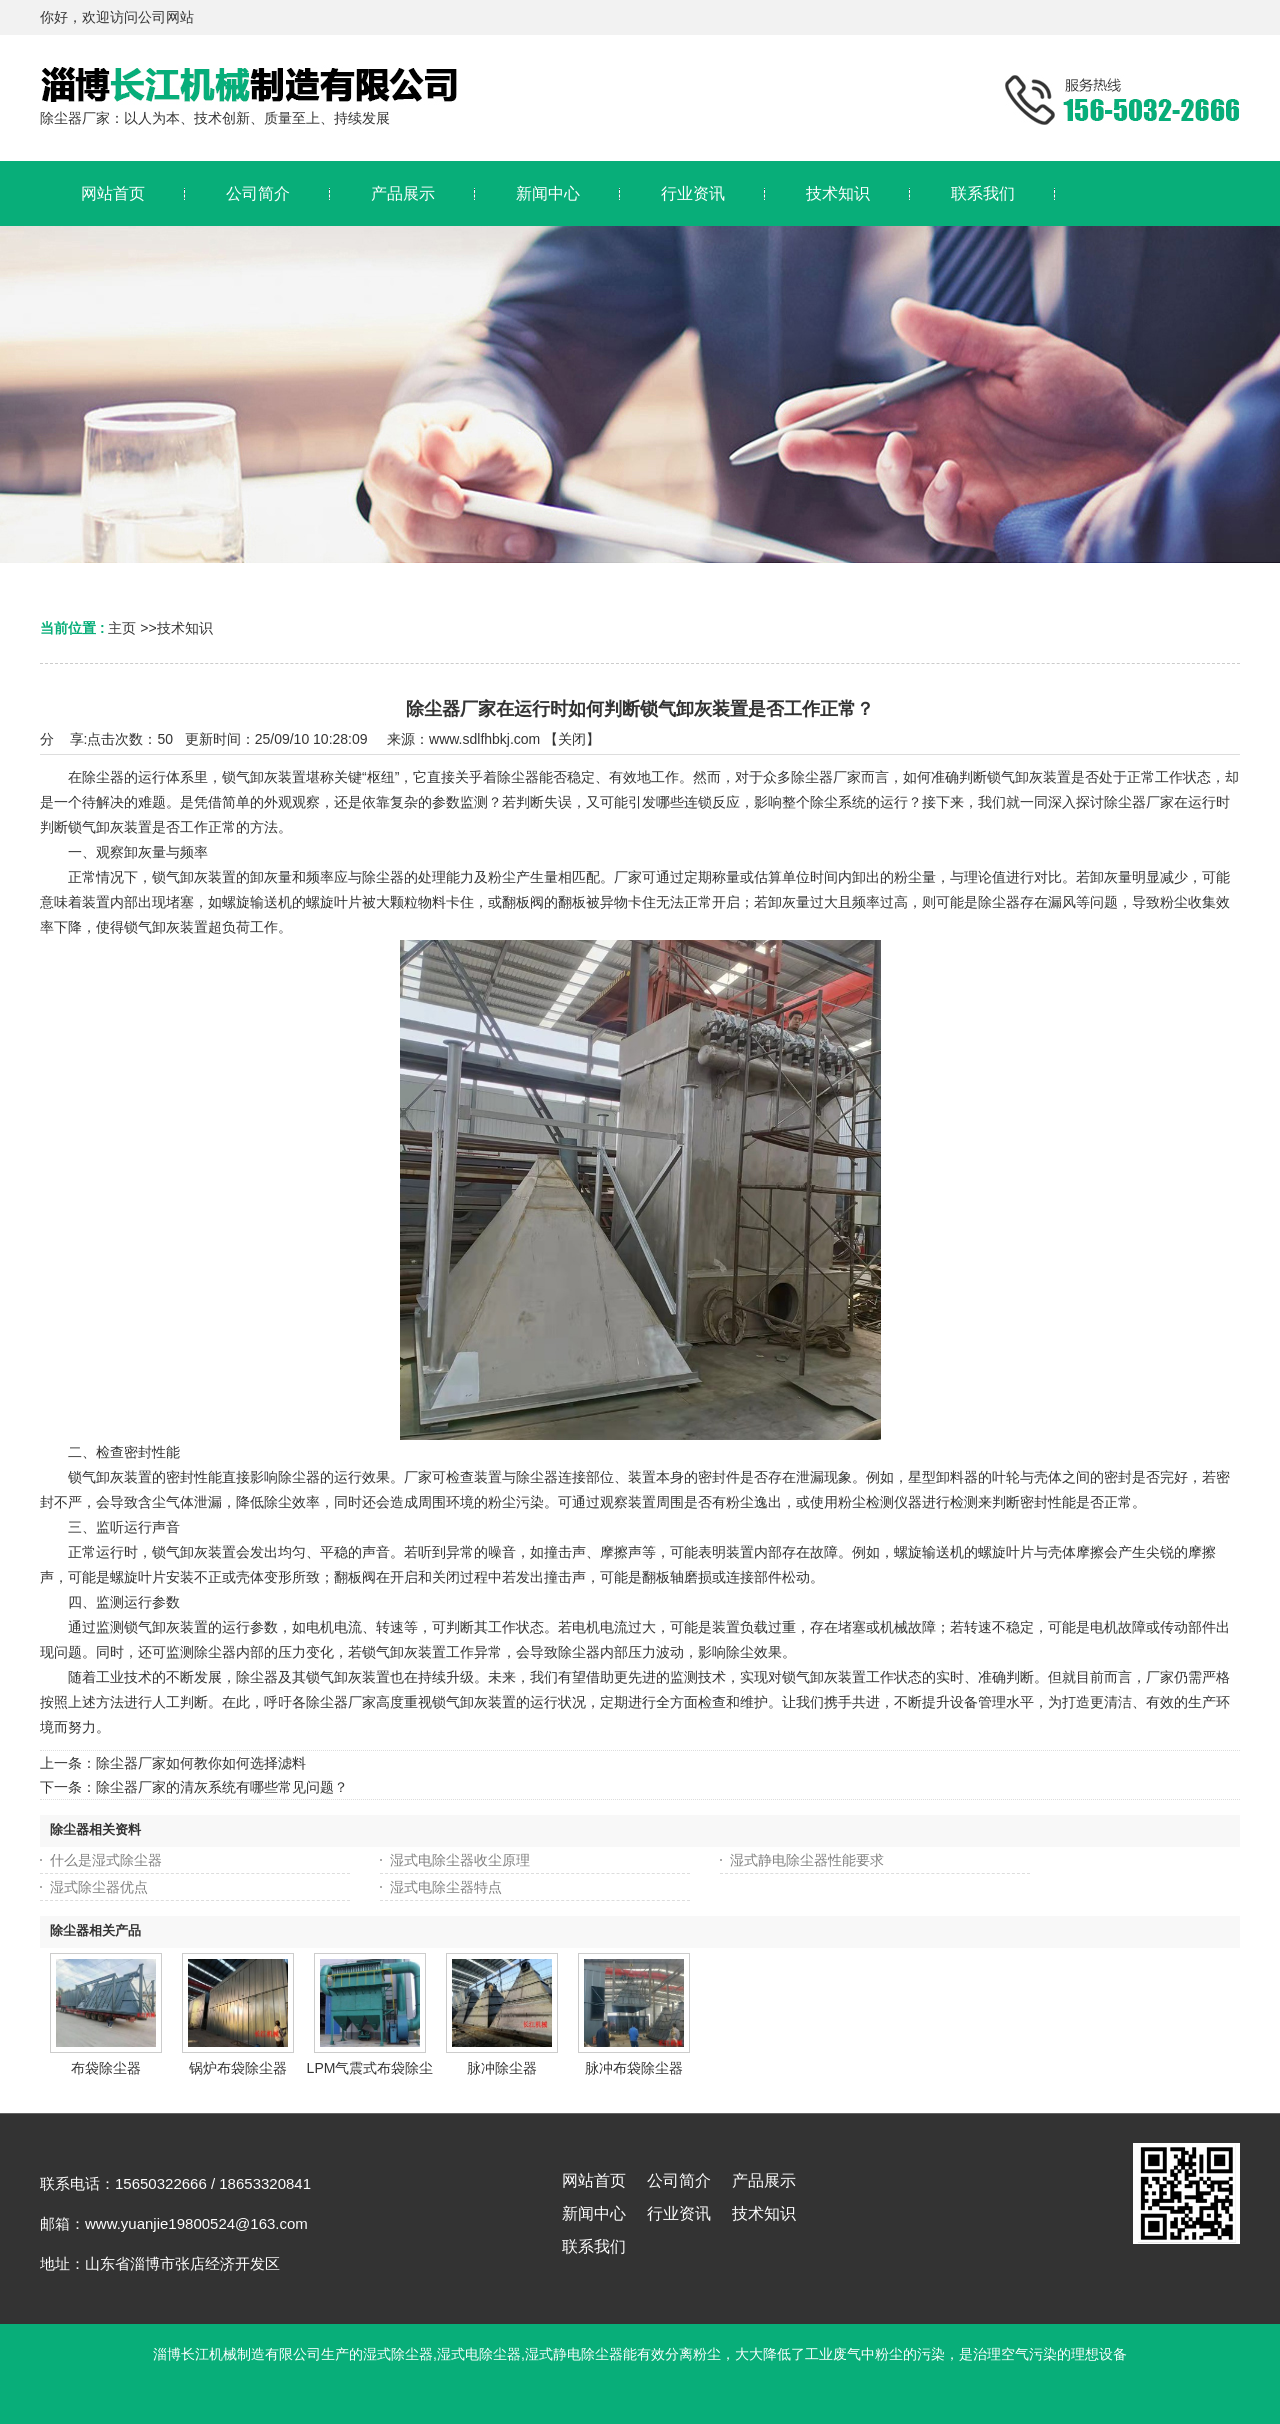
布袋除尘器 (106, 2068)
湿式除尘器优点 (99, 1887)
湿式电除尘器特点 (446, 1887)
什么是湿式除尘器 (106, 1860)
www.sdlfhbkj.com (484, 739)
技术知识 (185, 628)
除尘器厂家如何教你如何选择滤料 (201, 1763)
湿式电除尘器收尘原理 (460, 1860)
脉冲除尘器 (502, 2068)
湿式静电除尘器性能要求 (807, 1860)
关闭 (572, 739)
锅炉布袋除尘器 (238, 2068)
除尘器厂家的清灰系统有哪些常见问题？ (222, 1787)
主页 (122, 628)
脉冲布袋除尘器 (634, 2068)
